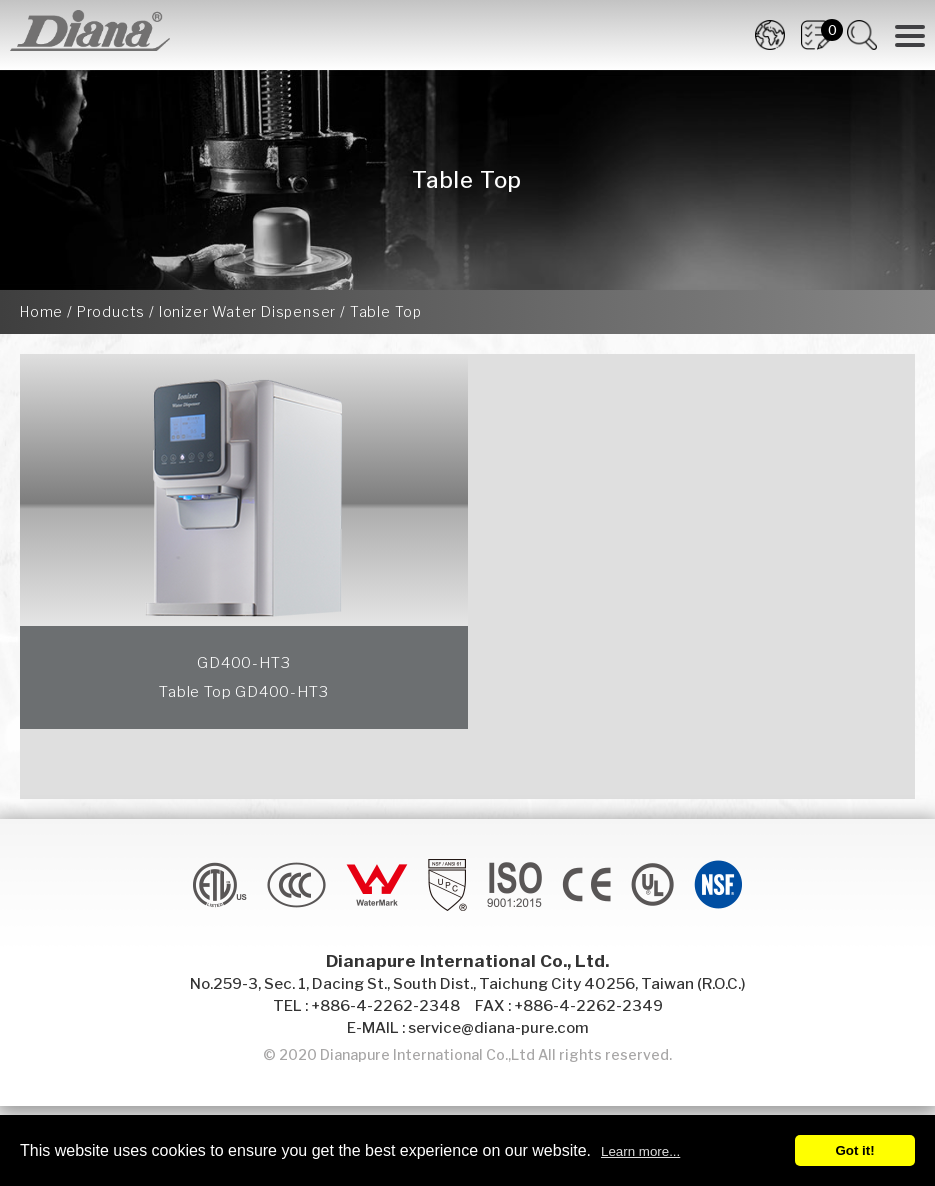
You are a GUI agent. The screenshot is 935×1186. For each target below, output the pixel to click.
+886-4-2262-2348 (385, 1006)
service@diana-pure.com (498, 1028)
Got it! (854, 1150)
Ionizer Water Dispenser (247, 311)
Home (41, 311)
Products (111, 311)
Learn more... (640, 1151)
